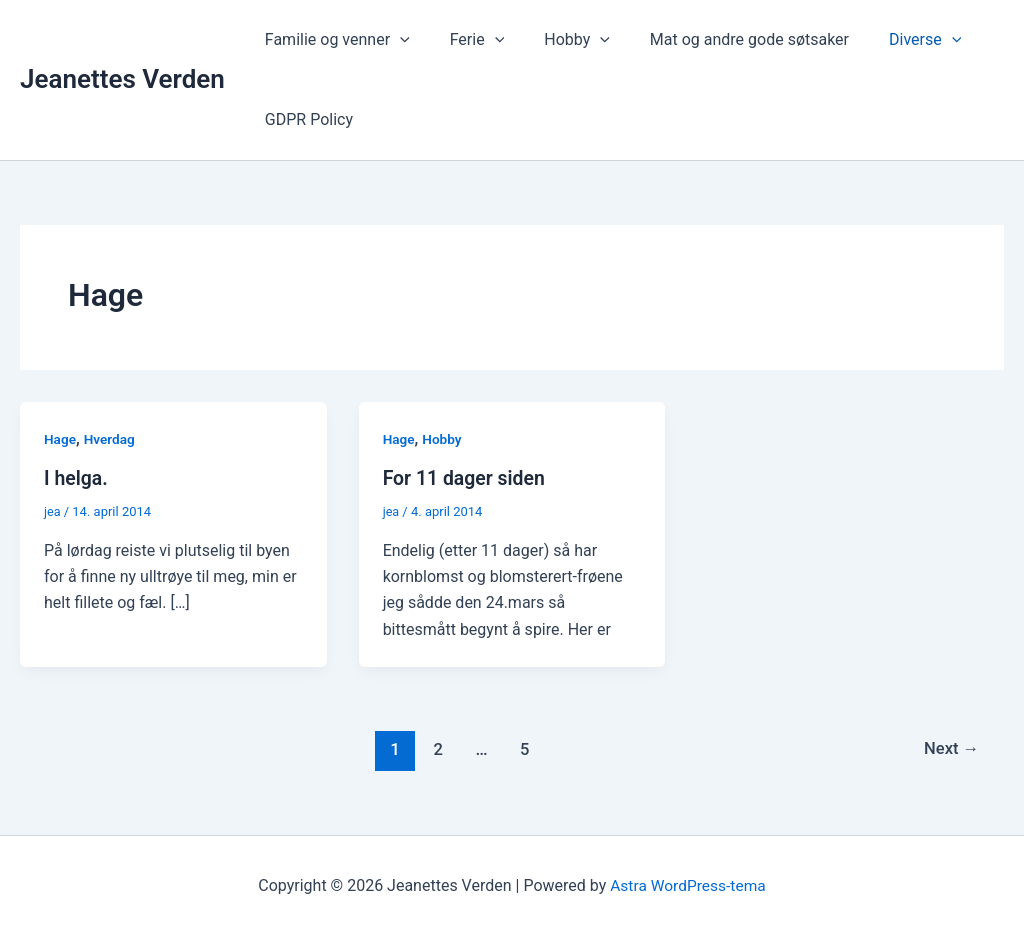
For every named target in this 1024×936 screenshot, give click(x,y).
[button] (396, 40)
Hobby (557, 40)
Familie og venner (333, 40)
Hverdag (111, 439)
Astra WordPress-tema (688, 885)
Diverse (889, 40)
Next (950, 749)
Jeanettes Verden (122, 79)
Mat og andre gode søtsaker (721, 39)
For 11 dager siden (466, 478)
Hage (60, 439)
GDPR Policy (305, 119)
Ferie (465, 40)
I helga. (77, 478)
